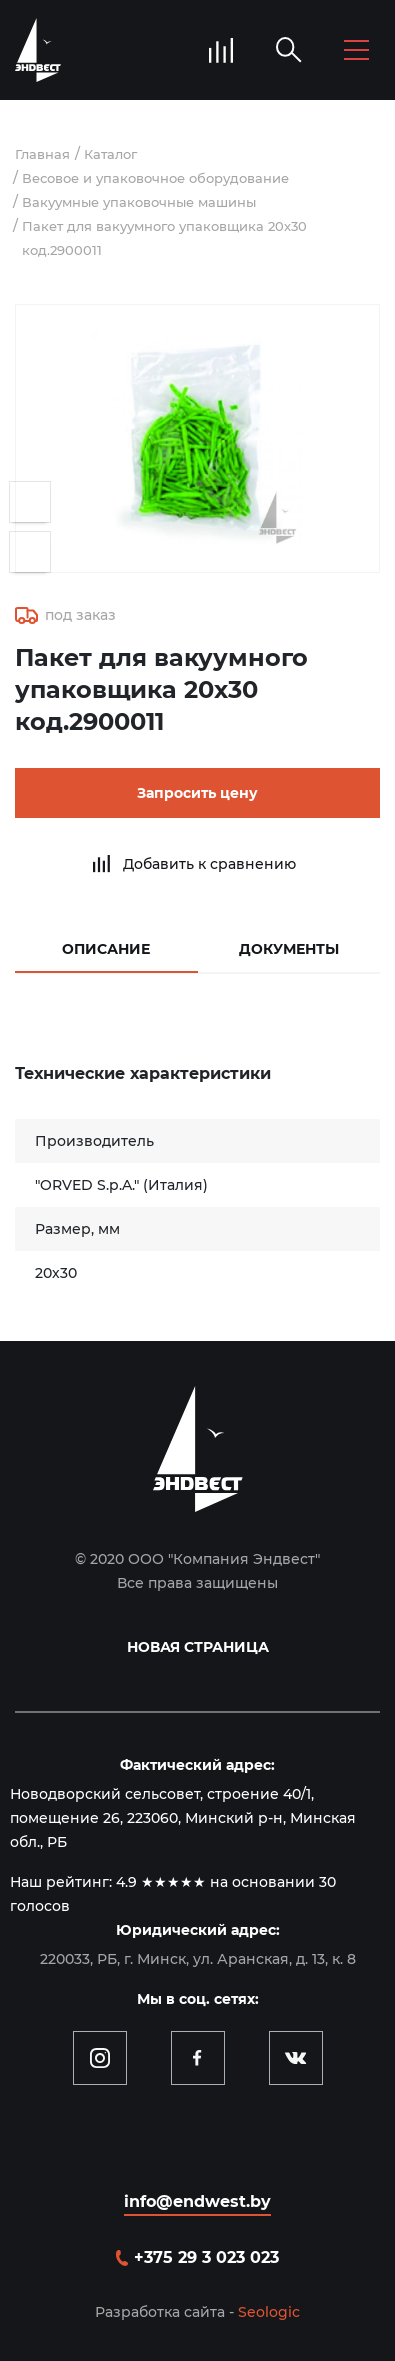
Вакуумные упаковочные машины (139, 202)
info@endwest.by (197, 2201)
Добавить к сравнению (209, 864)
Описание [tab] (106, 949)
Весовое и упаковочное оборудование (155, 178)
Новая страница (198, 1647)
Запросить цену (197, 793)
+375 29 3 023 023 (206, 2257)
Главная (42, 154)
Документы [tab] (289, 949)
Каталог (110, 154)
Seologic (269, 2312)
